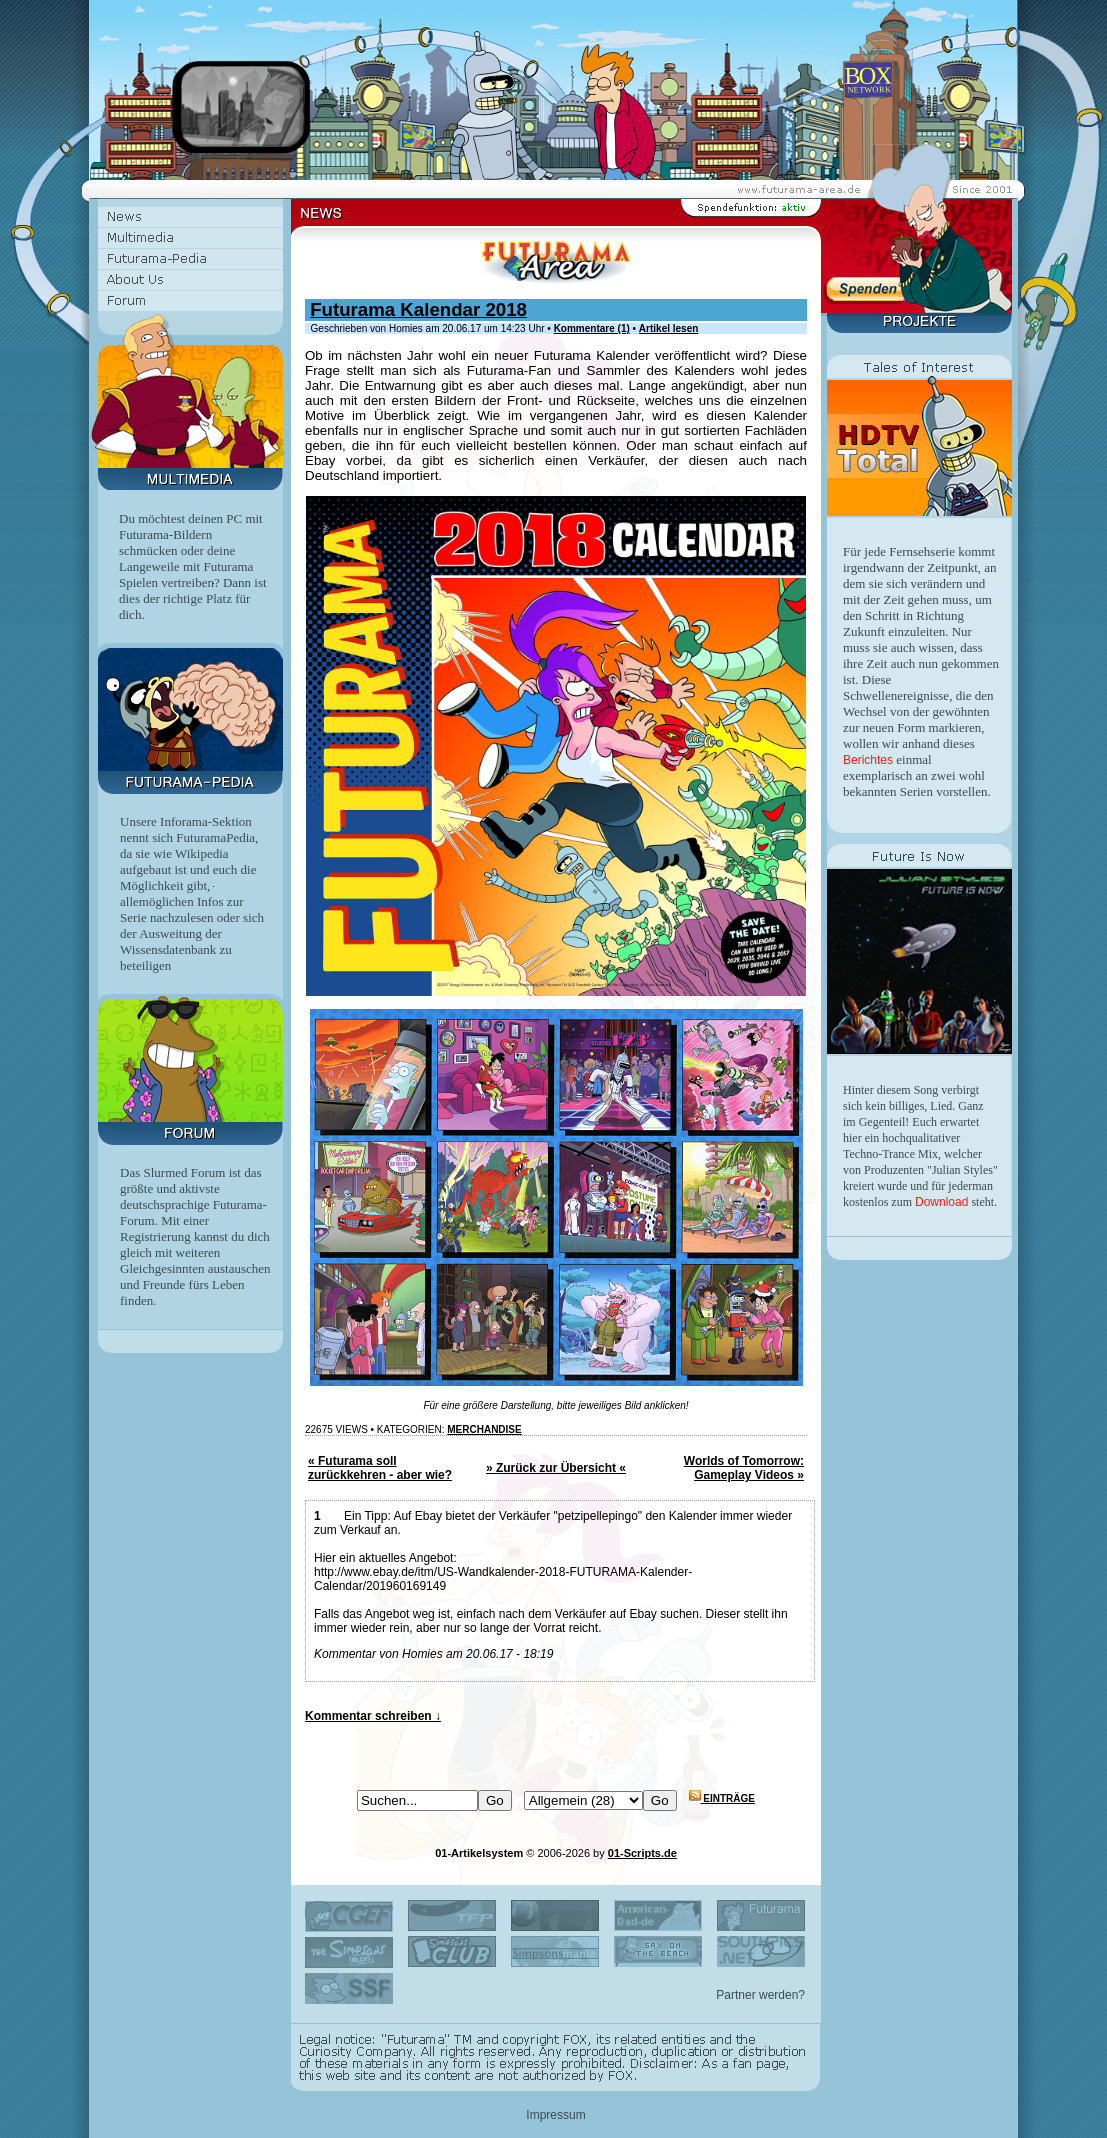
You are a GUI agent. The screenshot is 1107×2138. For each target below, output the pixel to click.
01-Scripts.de (642, 1853)
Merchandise (484, 1429)
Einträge (722, 1798)
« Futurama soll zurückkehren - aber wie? (380, 1468)
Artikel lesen (668, 328)
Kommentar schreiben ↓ (373, 1716)
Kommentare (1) (592, 328)
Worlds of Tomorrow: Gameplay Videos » (744, 1468)
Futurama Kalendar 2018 (418, 309)
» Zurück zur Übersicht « (556, 1468)
